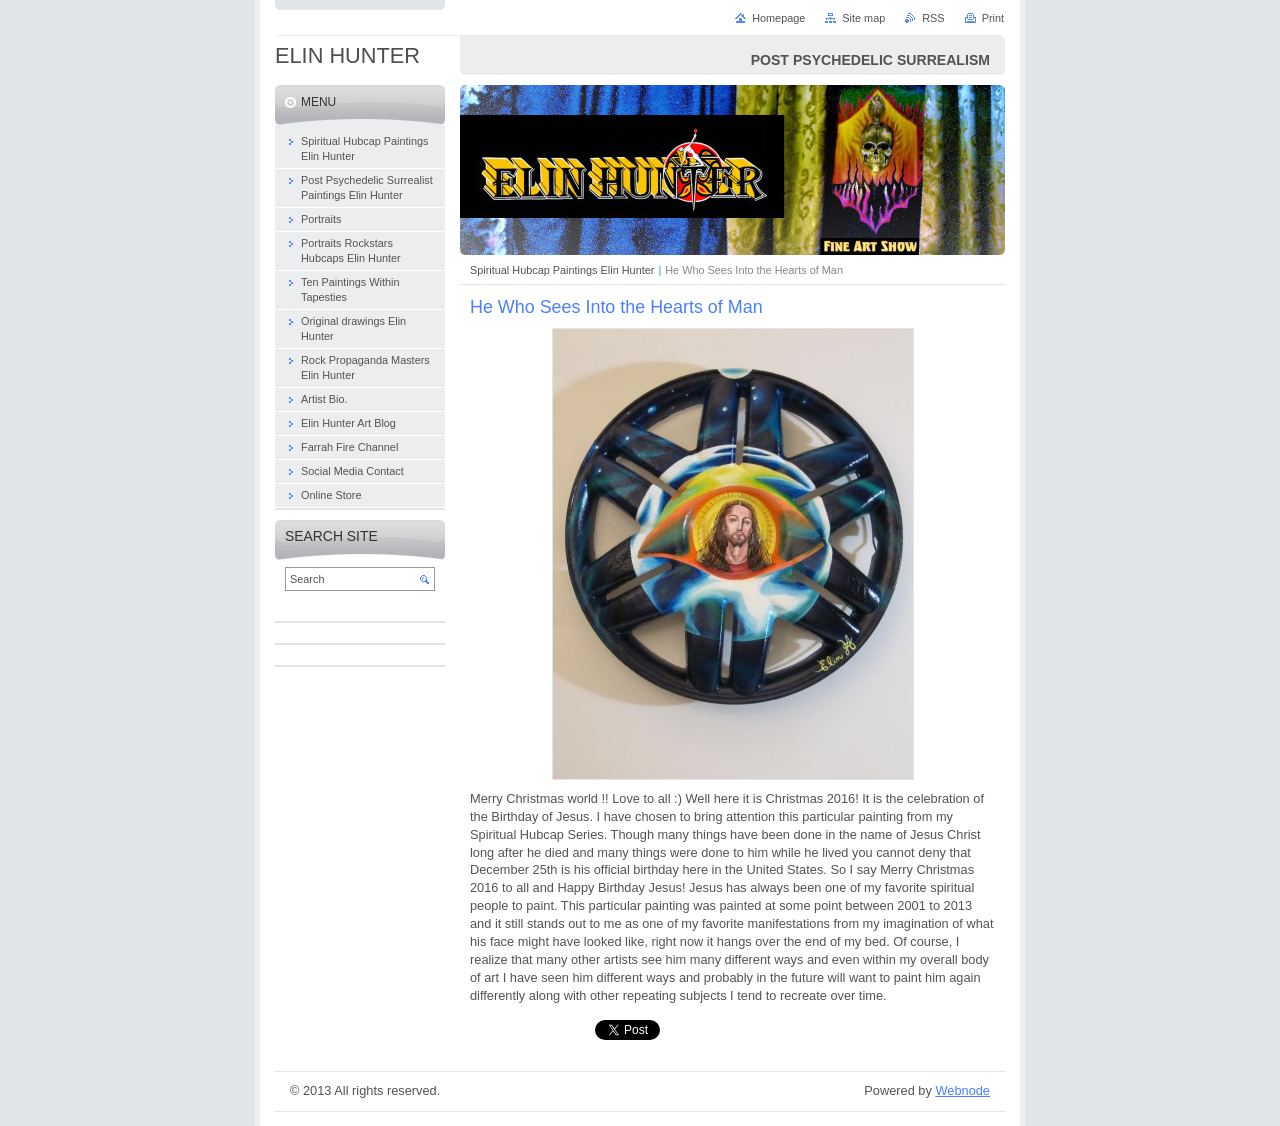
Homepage (778, 18)
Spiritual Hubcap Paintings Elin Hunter (562, 270)
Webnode (962, 1090)
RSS (933, 18)
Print (993, 18)
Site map (863, 18)
